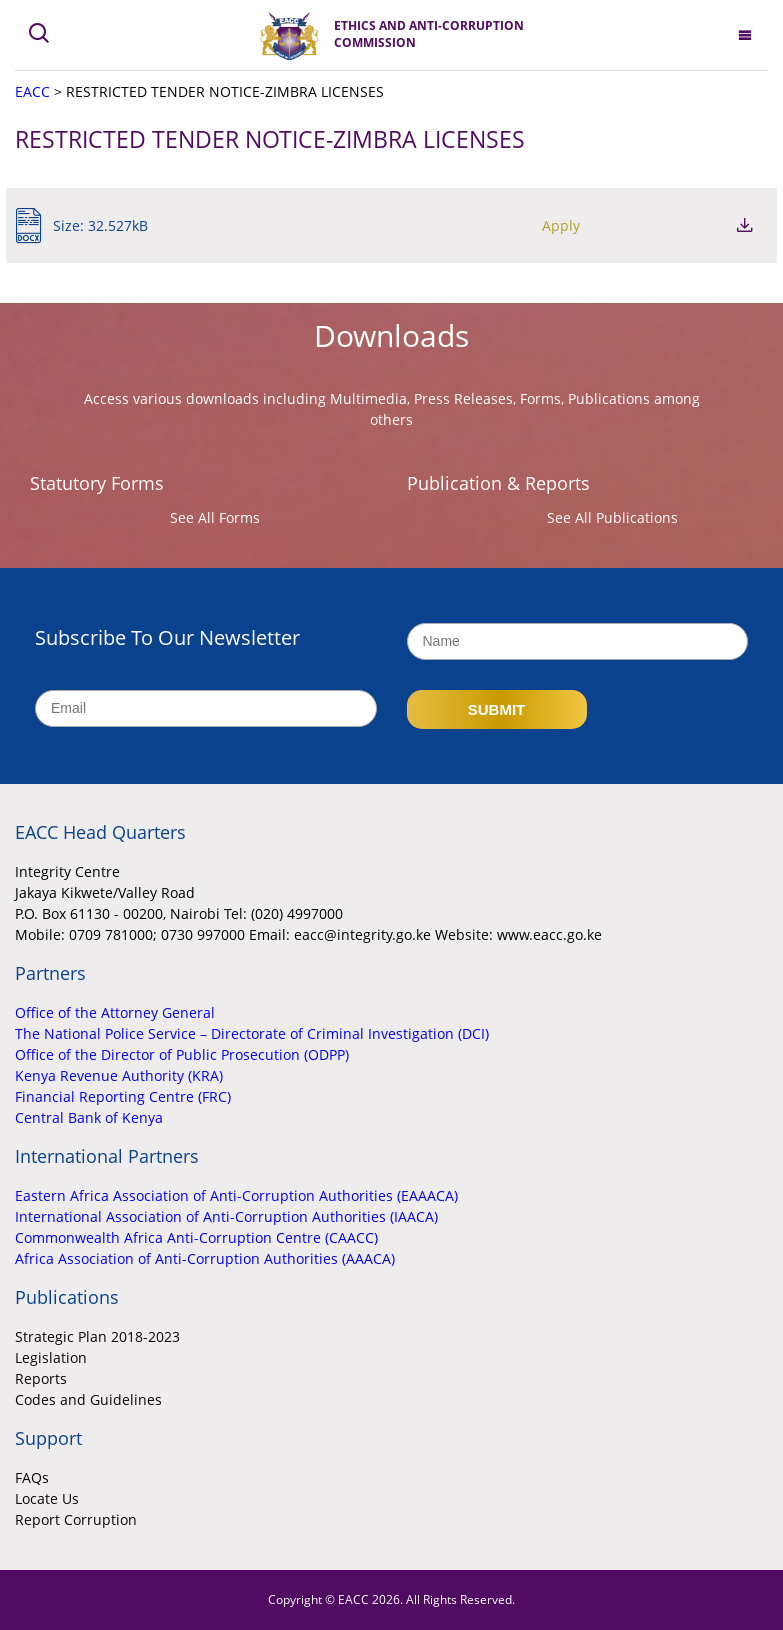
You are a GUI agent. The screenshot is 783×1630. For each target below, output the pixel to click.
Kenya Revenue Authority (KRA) (119, 1075)
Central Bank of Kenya (89, 1117)
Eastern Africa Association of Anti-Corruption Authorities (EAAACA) (236, 1195)
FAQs (32, 1477)
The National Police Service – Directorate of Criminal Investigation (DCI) (252, 1033)
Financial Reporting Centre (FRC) (123, 1096)
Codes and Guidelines (88, 1399)
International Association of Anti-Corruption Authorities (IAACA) (226, 1216)
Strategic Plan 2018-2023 (97, 1336)
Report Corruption (76, 1519)
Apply (636, 225)
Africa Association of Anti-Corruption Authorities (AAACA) (205, 1258)
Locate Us (47, 1498)
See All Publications (612, 517)
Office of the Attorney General (115, 1012)
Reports (41, 1378)
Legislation (51, 1357)
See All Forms (215, 517)
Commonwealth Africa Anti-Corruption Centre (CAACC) (196, 1237)
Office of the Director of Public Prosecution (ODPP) (182, 1054)
